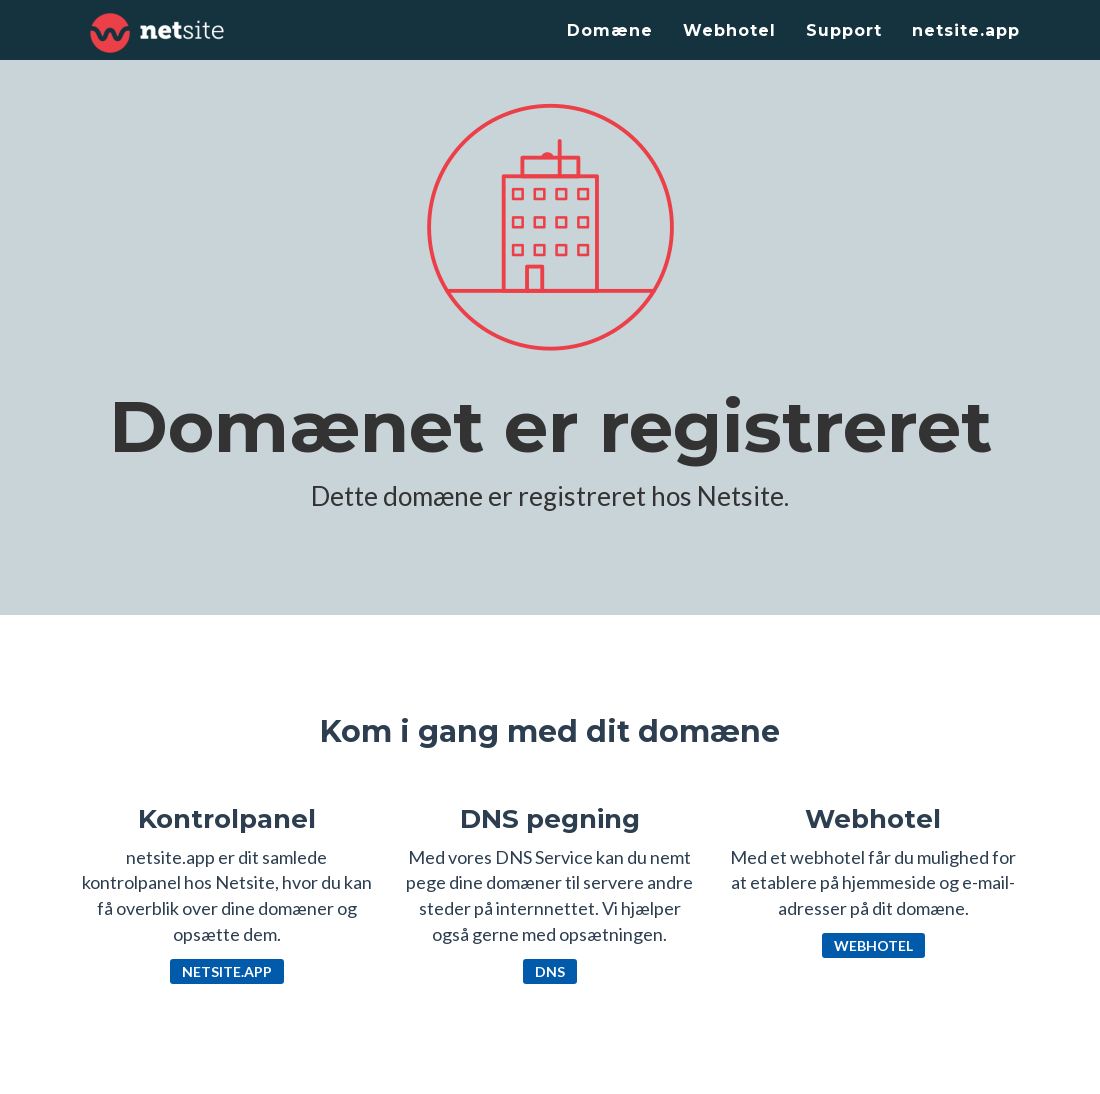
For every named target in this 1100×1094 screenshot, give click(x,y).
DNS (550, 971)
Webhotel (729, 30)
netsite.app (966, 30)
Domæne (610, 30)
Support (844, 30)
